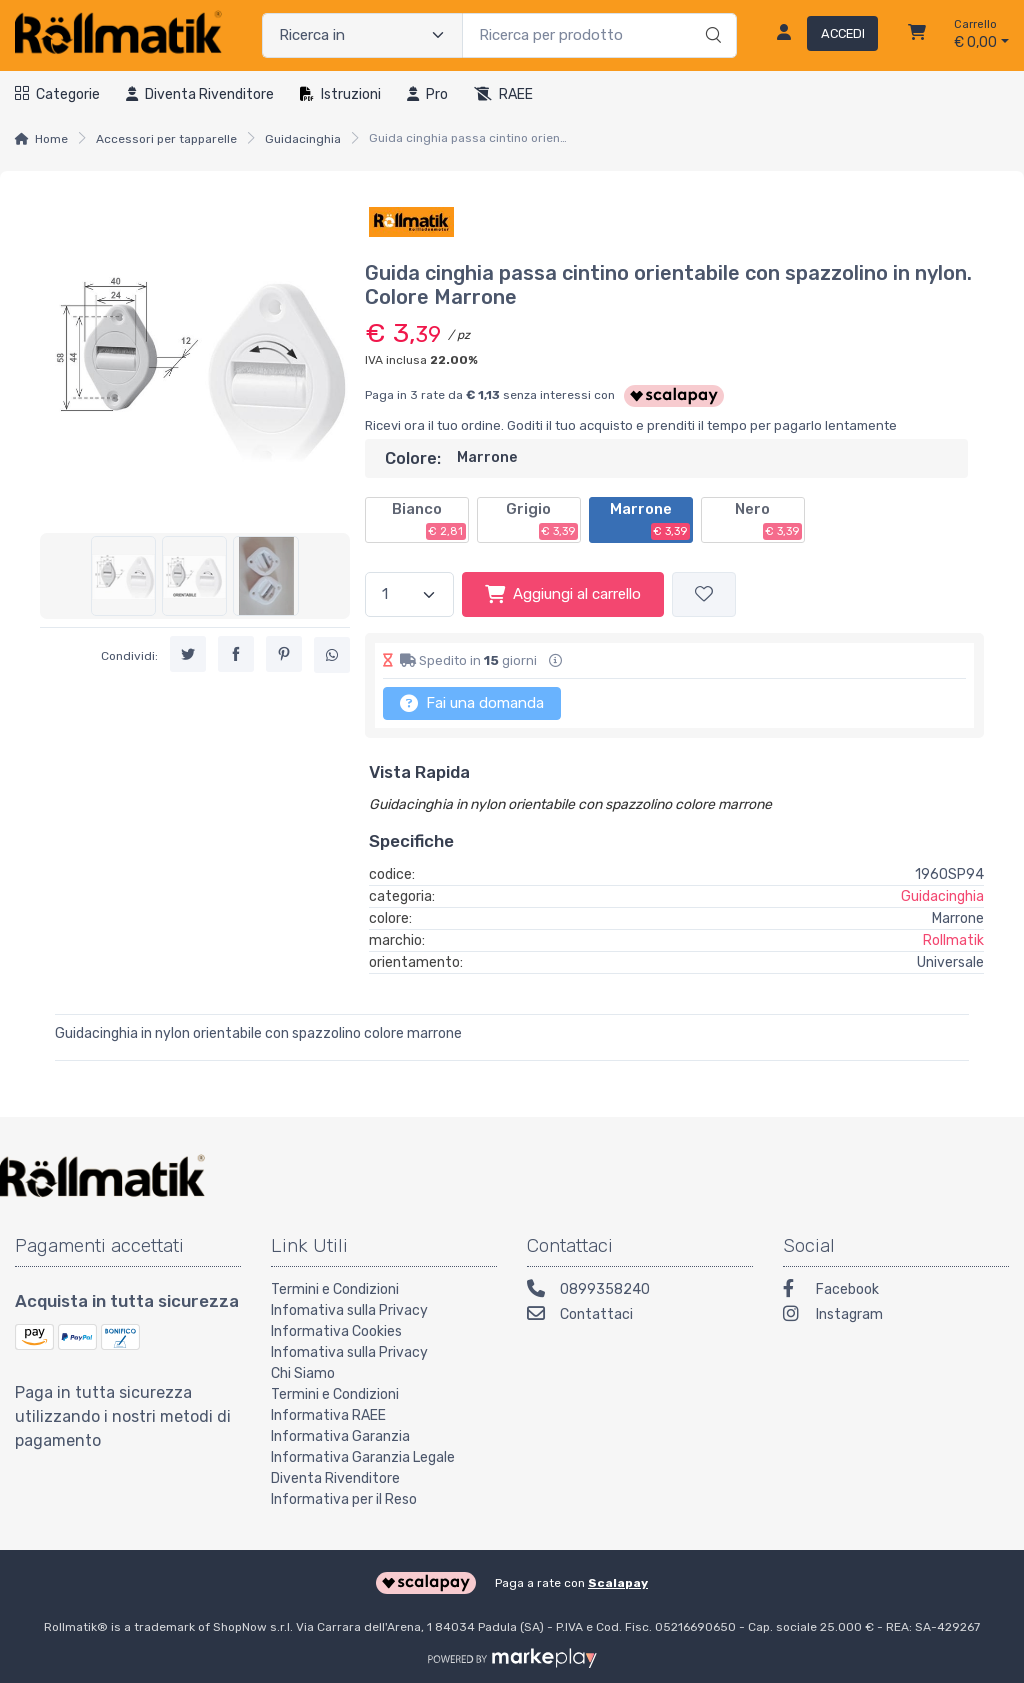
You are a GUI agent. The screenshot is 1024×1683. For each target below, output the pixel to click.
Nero (768, 520)
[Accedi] (819, 35)
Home (51, 139)
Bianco (429, 520)
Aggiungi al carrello (563, 594)
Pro (427, 94)
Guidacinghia (303, 139)
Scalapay (618, 1583)
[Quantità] (409, 594)
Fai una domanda (472, 703)
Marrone (650, 520)
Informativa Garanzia (340, 1436)
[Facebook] (896, 1291)
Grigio (542, 520)
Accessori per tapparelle (166, 139)
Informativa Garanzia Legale (363, 1457)
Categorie (57, 94)
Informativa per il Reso (344, 1499)
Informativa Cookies (336, 1331)
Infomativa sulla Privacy (349, 1310)
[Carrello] (917, 35)
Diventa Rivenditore (335, 1478)
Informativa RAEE (328, 1415)
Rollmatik (953, 940)
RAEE (503, 94)
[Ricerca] (710, 15)
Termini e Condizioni (335, 1289)
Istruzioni (340, 94)
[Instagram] (896, 1316)
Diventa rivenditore (200, 94)
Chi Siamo (303, 1373)
